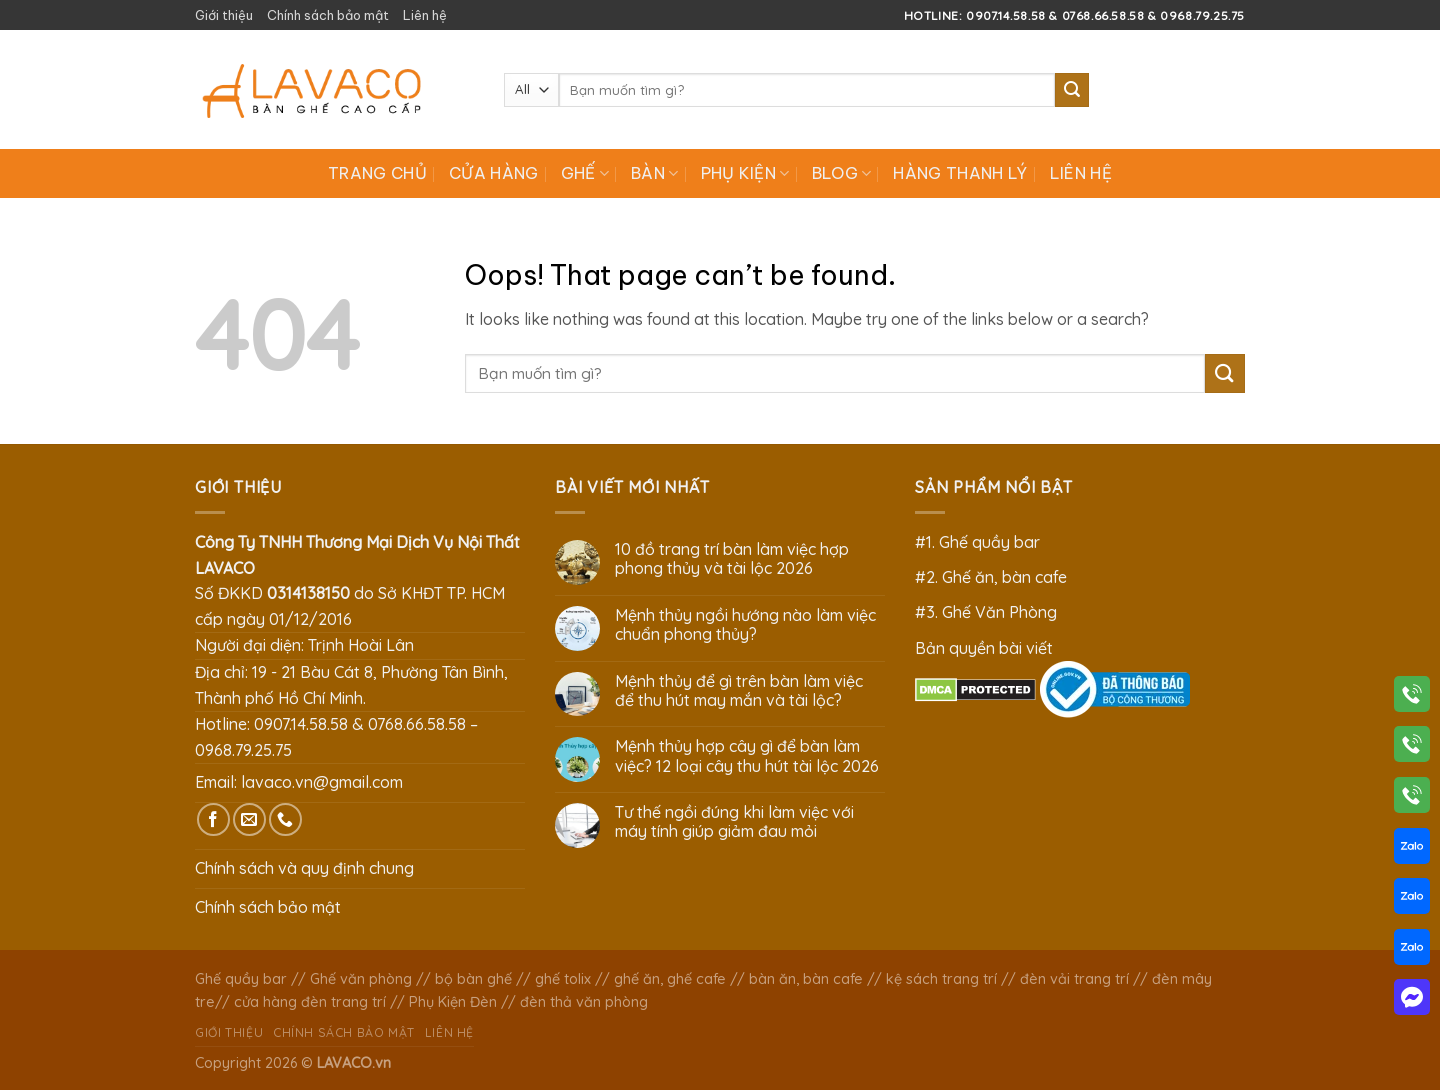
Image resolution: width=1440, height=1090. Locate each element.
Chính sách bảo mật (328, 15)
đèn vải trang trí (1074, 979)
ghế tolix (563, 979)
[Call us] (285, 819)
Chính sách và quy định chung (304, 868)
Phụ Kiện (745, 173)
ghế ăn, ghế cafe (670, 979)
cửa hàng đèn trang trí (310, 1002)
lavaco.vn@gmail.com (322, 782)
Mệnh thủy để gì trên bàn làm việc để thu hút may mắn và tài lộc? (739, 691)
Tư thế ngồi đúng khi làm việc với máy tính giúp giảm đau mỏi (734, 822)
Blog (842, 173)
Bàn (654, 173)
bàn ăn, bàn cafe (806, 979)
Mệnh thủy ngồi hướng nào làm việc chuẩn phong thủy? (745, 625)
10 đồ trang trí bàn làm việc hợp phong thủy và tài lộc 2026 (732, 559)
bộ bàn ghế (473, 979)
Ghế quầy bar (241, 979)
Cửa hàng (494, 173)
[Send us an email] (249, 819)
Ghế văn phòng (361, 979)
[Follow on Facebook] (213, 819)
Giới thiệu (224, 15)
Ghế (585, 173)
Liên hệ (425, 15)
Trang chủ (377, 173)
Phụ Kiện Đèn (453, 1002)
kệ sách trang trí (941, 979)
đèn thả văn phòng (584, 1002)
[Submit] (1072, 90)
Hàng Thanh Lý (960, 173)
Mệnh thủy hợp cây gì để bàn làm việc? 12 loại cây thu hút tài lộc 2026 (747, 756)
